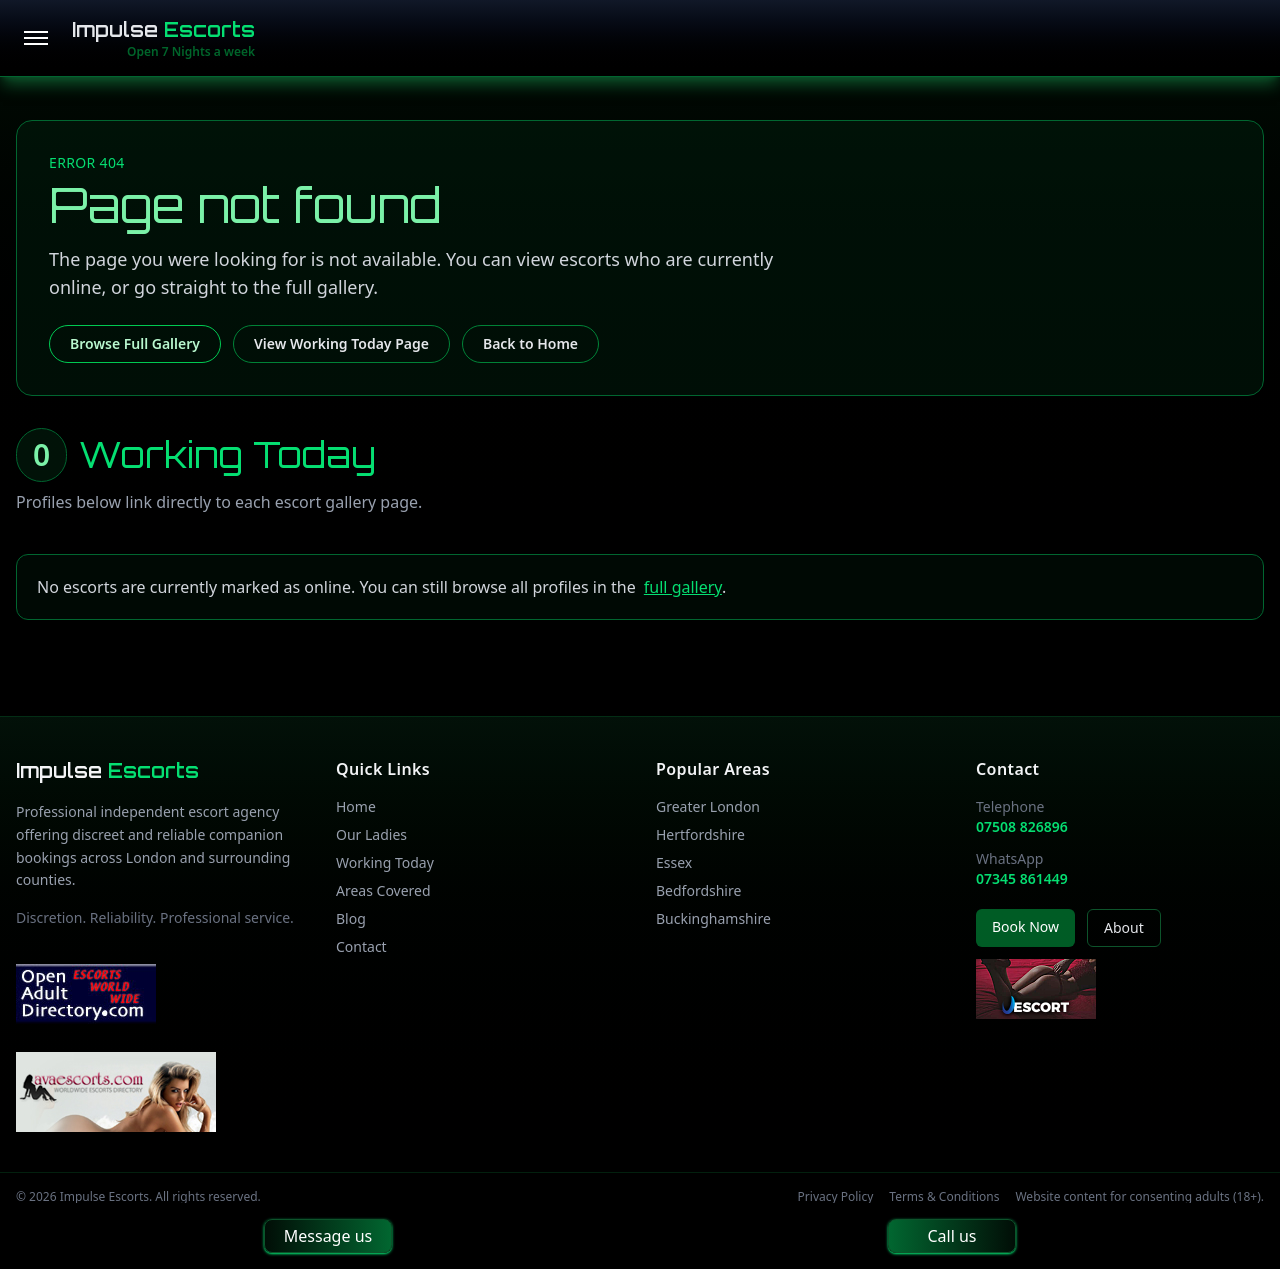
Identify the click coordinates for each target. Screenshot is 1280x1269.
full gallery (683, 587)
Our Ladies (371, 834)
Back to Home (530, 343)
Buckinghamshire (713, 918)
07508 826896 (1022, 826)
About (1124, 927)
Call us (951, 1236)
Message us (328, 1236)
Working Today (385, 862)
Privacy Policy (836, 1197)
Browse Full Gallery (135, 343)
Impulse (163, 29)
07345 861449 (1022, 878)
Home (356, 806)
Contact (361, 946)
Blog (351, 918)
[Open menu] (36, 38)
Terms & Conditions (944, 1197)
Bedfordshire (698, 890)
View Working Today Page (341, 343)
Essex (674, 862)
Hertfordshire (700, 834)
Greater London (708, 806)
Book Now (1025, 926)
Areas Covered (383, 890)
